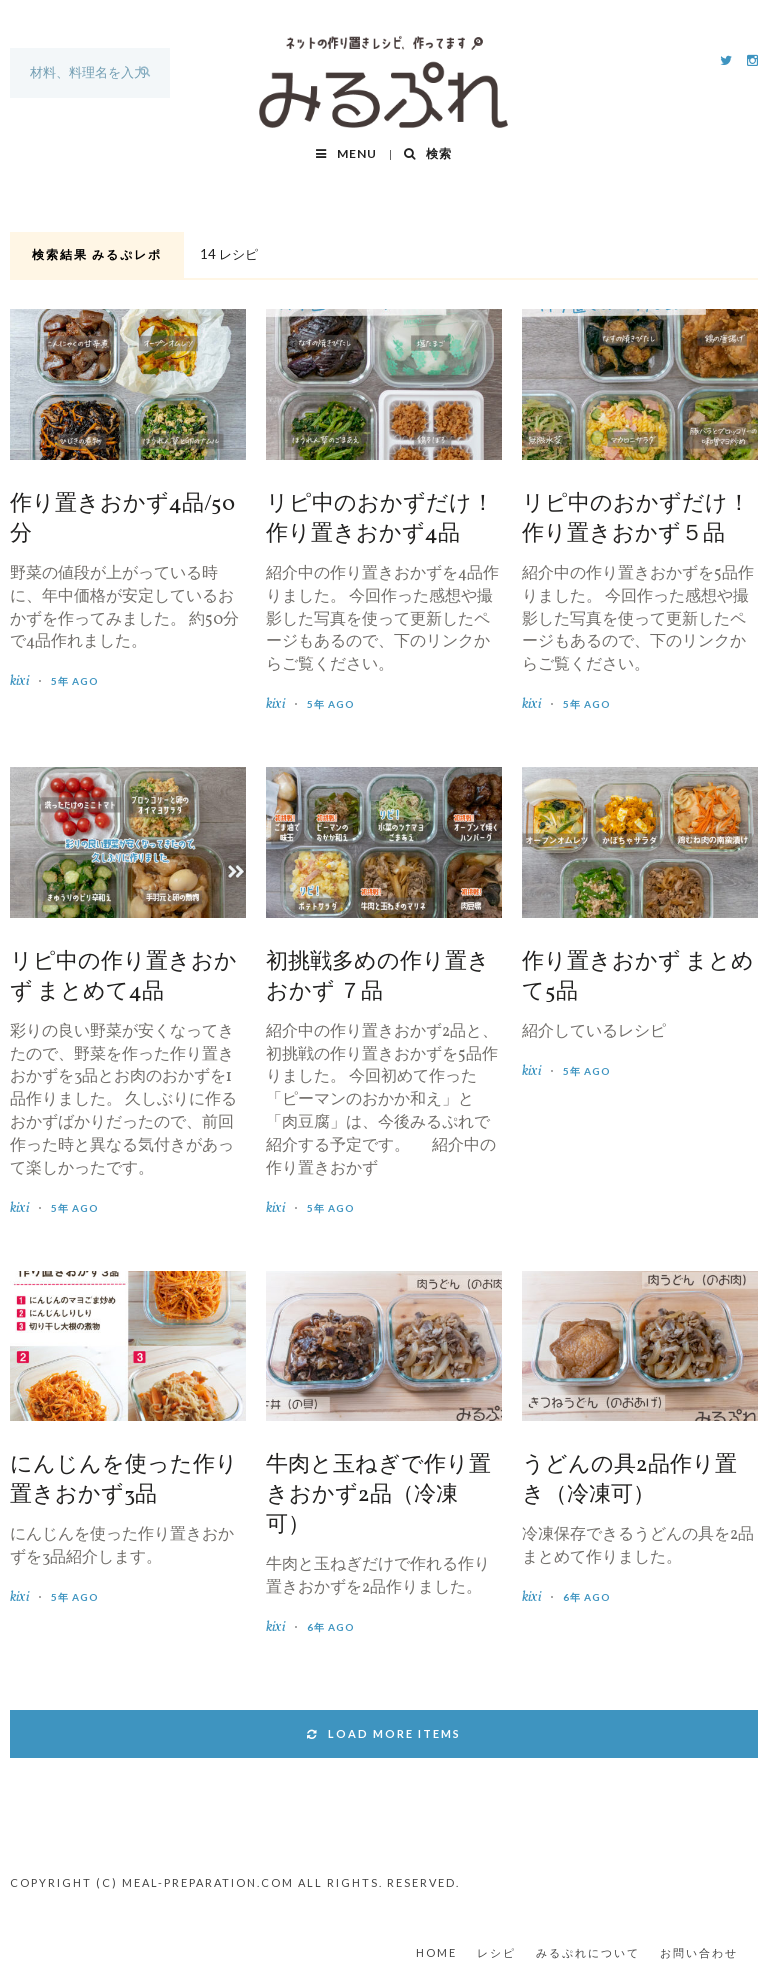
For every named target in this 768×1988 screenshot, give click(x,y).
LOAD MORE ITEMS (384, 1733)
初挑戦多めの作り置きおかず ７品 (378, 978)
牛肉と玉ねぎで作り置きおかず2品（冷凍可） (378, 1496)
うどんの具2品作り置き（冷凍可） (629, 1481)
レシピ (496, 1952)
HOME (436, 1952)
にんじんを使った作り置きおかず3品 (124, 1481)
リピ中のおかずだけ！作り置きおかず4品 (380, 520)
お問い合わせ (699, 1952)
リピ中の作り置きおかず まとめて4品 (123, 978)
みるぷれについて (588, 1952)
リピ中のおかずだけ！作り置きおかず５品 (636, 520)
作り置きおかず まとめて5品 (638, 978)
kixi (19, 681)
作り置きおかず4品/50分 (122, 520)
